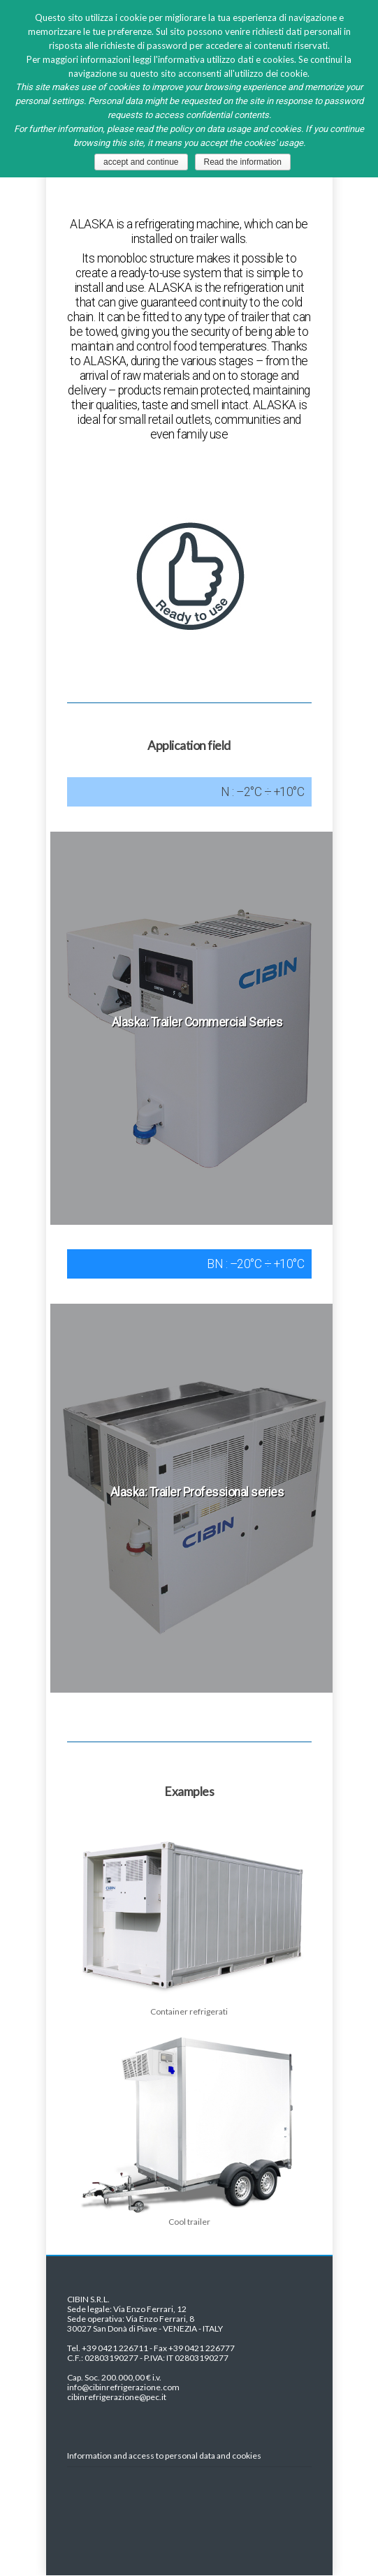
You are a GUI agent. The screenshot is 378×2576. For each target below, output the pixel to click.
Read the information (243, 162)
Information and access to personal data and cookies (164, 2456)
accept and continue (140, 162)
